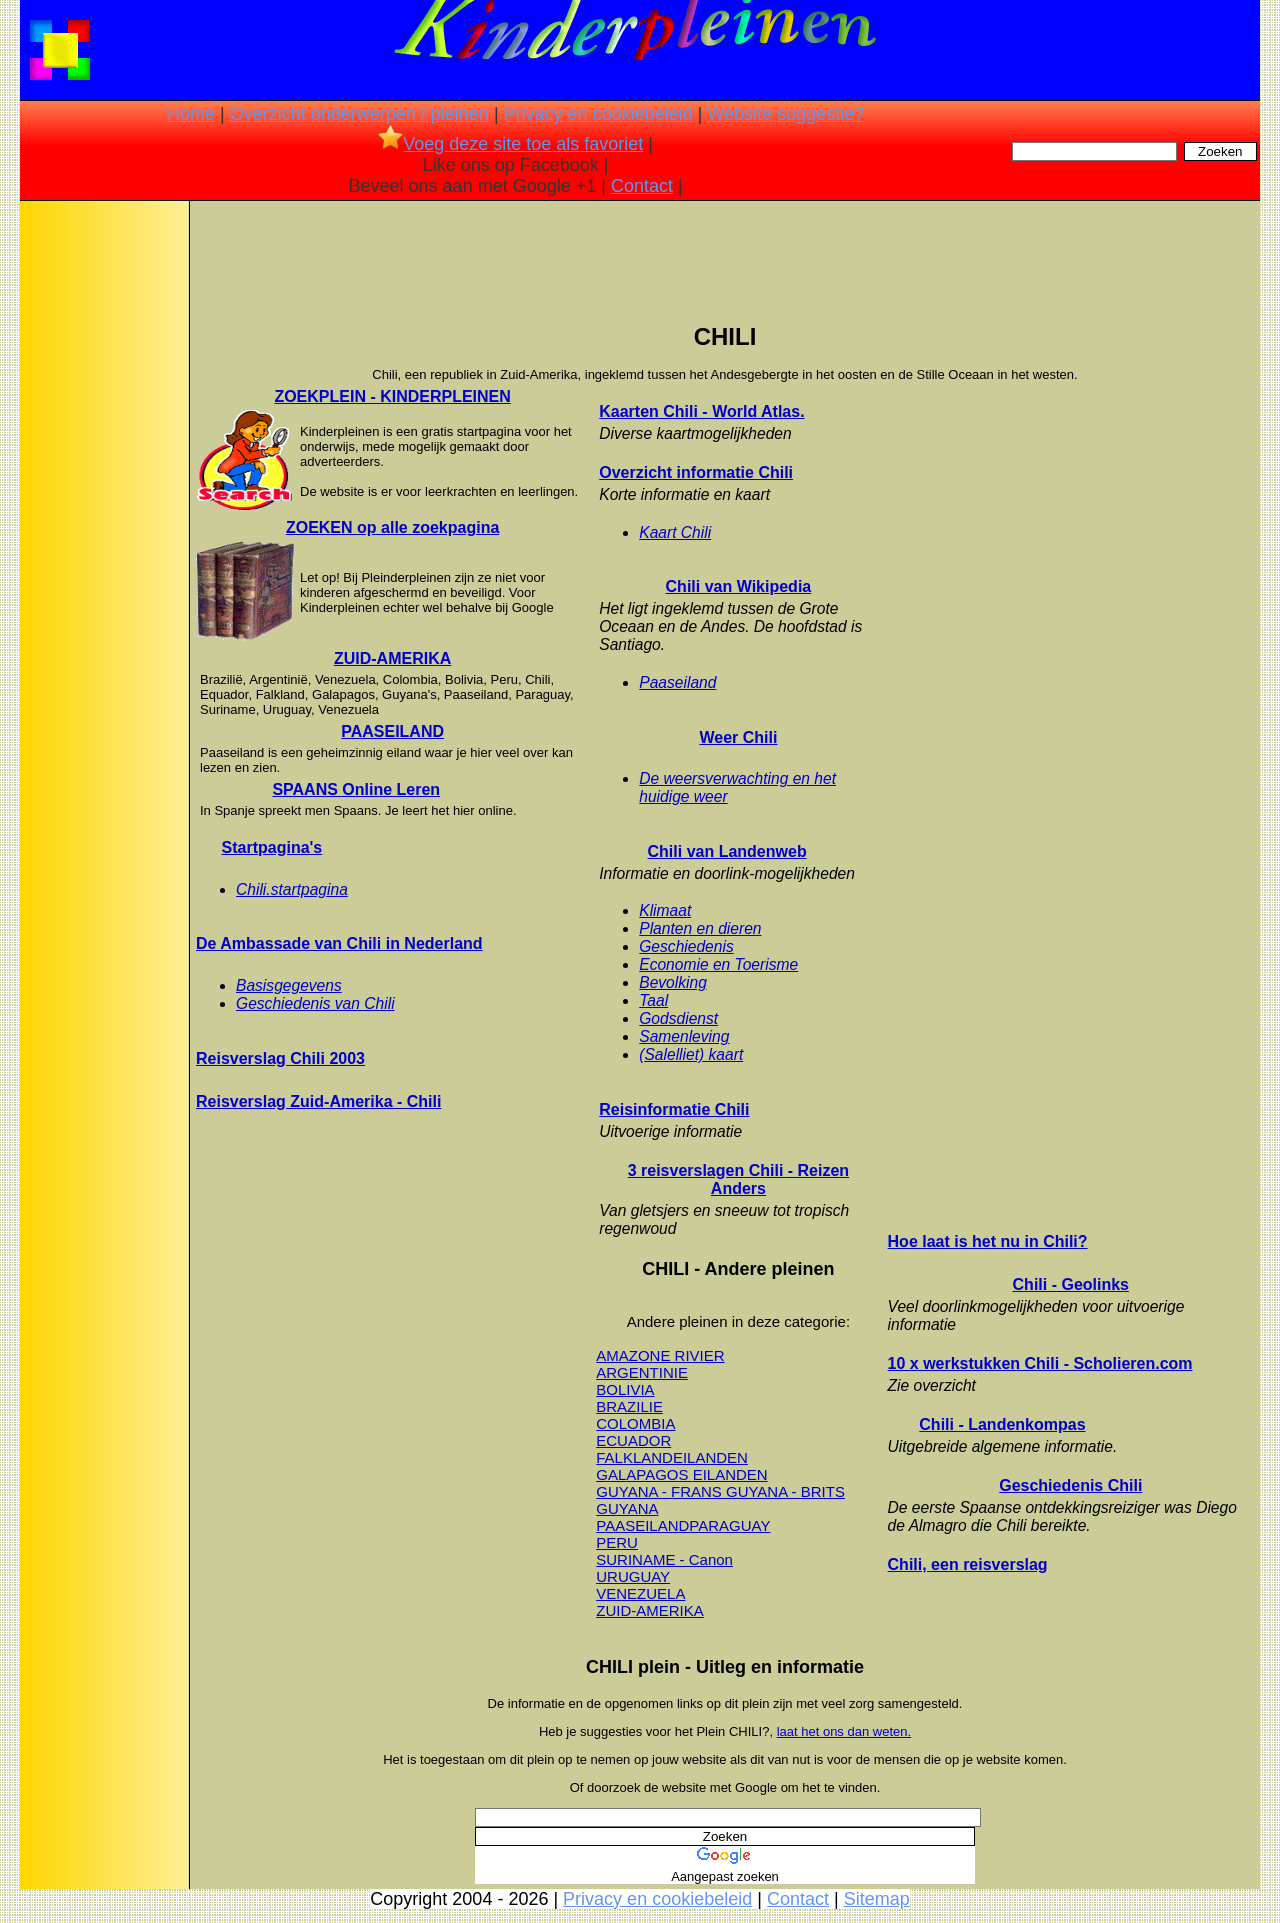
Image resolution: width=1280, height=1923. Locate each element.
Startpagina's (272, 847)
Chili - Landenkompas (1002, 1424)
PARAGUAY (729, 1525)
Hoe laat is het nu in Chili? (988, 1241)
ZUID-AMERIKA (392, 658)
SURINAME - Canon (664, 1559)
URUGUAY (633, 1576)
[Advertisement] (103, 520)
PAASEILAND (392, 731)
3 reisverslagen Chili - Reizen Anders (738, 1179)
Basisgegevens (289, 985)
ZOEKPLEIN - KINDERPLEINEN (392, 396)
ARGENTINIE (642, 1372)
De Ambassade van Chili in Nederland (339, 943)
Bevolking (673, 982)
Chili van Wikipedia (739, 586)
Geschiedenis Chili (1070, 1485)
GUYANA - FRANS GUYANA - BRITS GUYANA (720, 1500)
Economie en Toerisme (718, 964)
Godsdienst (678, 1018)
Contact (642, 186)
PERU (617, 1542)
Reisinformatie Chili (674, 1109)
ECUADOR (633, 1440)
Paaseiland (677, 682)
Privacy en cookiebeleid (598, 114)
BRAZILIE (629, 1406)
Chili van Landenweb (727, 851)
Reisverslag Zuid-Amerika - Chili (318, 1101)
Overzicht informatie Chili (696, 472)
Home (191, 114)
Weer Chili (738, 737)
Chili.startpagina (292, 889)
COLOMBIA (635, 1423)
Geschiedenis (686, 946)
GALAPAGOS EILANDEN (681, 1474)
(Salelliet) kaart (691, 1054)
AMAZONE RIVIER (660, 1355)
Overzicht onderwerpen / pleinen (359, 114)
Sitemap (877, 1899)
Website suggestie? (785, 114)
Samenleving (684, 1036)
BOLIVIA (625, 1389)
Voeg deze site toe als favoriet (510, 144)
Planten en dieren (700, 928)
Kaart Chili (675, 532)
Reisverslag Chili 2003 (280, 1058)
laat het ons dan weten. (844, 1731)
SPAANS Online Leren (356, 789)
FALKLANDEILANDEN (672, 1457)
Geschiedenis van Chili (315, 1003)
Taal (653, 1000)
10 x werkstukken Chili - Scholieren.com (1040, 1363)
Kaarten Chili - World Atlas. (701, 411)
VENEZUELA (640, 1593)
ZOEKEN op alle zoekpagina (392, 527)
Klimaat (665, 910)
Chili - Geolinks (1071, 1284)
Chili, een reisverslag (968, 1564)
